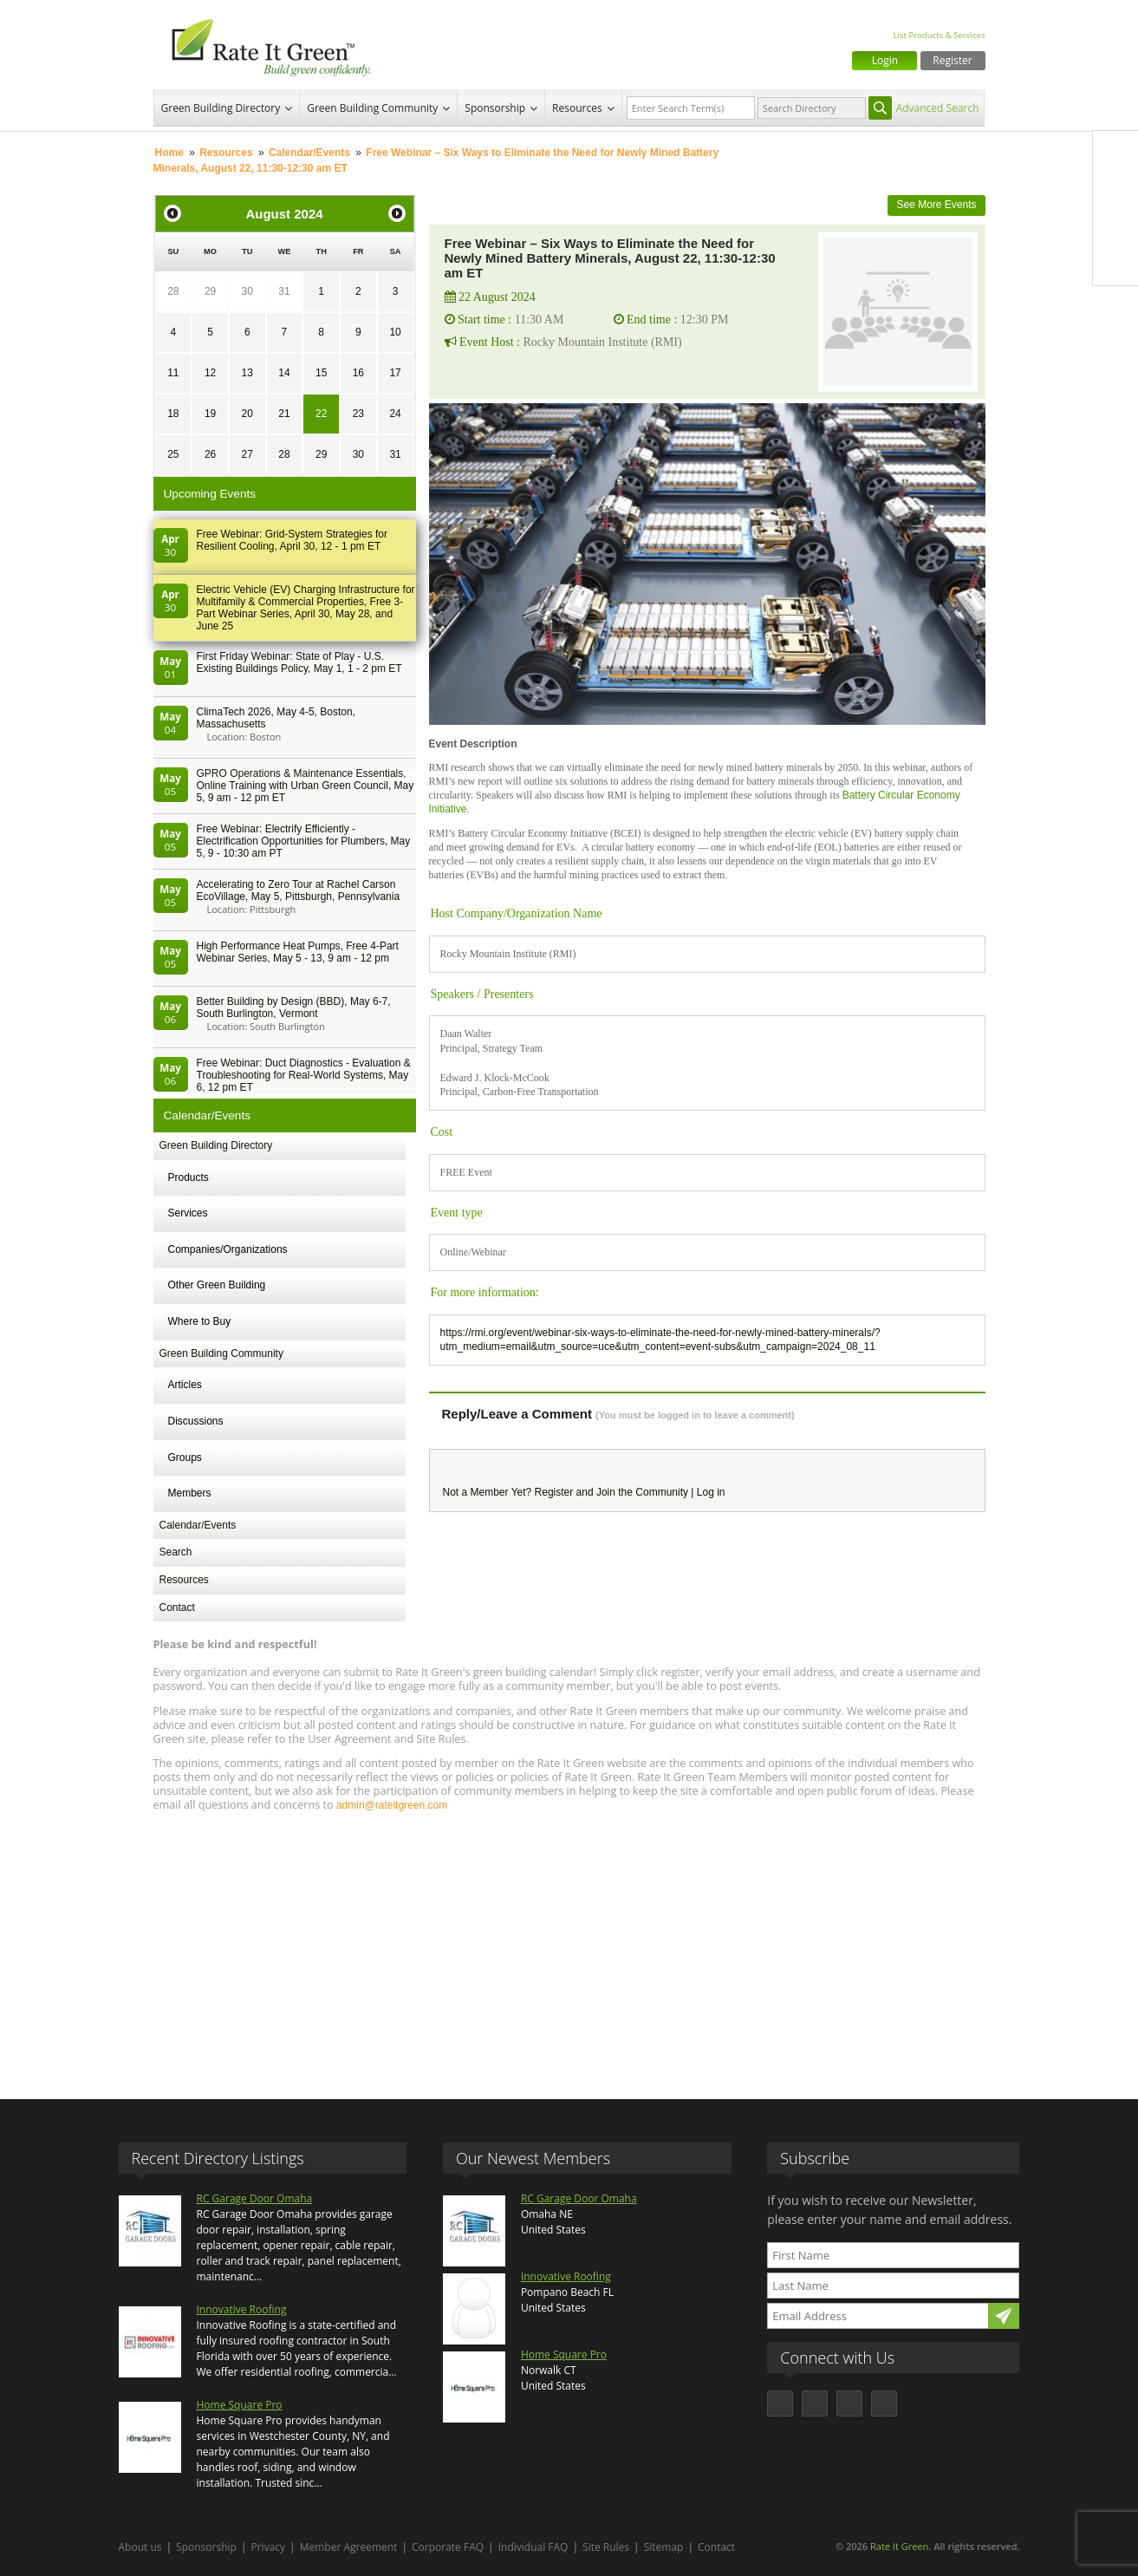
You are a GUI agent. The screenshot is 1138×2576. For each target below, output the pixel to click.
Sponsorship (495, 108)
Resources (577, 108)
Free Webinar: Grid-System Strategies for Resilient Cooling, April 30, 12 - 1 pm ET (292, 540)
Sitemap (664, 2547)
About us (140, 2547)
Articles (185, 1385)
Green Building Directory (221, 108)
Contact (177, 1607)
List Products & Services (939, 35)
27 (247, 454)
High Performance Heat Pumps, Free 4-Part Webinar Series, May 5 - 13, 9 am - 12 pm (298, 952)
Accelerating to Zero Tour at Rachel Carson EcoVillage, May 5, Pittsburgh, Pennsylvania (298, 890)
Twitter (1115, 190)
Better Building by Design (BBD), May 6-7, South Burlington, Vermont (294, 1007)
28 (173, 291)
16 (358, 373)
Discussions (196, 1421)
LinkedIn (1115, 226)
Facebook (1115, 153)
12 (210, 373)
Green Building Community (372, 108)
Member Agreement (349, 2547)
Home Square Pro (240, 2404)
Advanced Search (937, 108)
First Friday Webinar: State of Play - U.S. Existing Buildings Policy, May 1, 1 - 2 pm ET (299, 662)
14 (283, 373)
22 (321, 414)
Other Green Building (217, 1285)
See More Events (936, 205)
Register (952, 60)
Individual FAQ (533, 2547)
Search (175, 1552)
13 (247, 373)
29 (210, 291)
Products (188, 1177)
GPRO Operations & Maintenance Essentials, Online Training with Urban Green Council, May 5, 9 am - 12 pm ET (305, 785)
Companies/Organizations (228, 1249)
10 (394, 332)
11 (173, 373)
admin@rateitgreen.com (391, 1805)
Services (188, 1213)
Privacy (268, 2547)
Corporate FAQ (448, 2547)
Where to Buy (199, 1321)
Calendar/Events (309, 153)
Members (189, 1493)
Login (885, 60)
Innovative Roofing (242, 2309)
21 (283, 414)
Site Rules (605, 2547)
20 (247, 414)
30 (247, 291)
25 (173, 454)
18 (173, 414)
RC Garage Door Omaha (255, 2198)
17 (394, 373)
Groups (185, 1457)
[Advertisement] (569, 1947)
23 (358, 414)
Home (169, 153)
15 (321, 373)
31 (283, 291)
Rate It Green (899, 2546)
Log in (711, 1492)
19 (210, 414)
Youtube (1115, 263)
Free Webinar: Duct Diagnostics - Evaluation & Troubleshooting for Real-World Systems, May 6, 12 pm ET (304, 1075)
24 (394, 414)
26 (210, 454)
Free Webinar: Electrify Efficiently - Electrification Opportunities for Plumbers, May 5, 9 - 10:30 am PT (304, 841)
